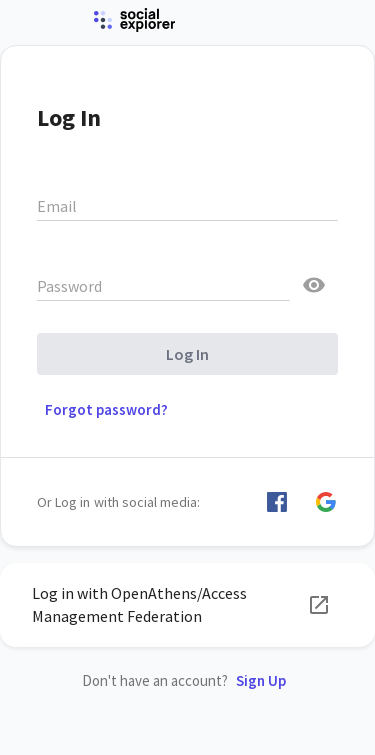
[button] (277, 502)
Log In (187, 354)
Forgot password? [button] (106, 409)
